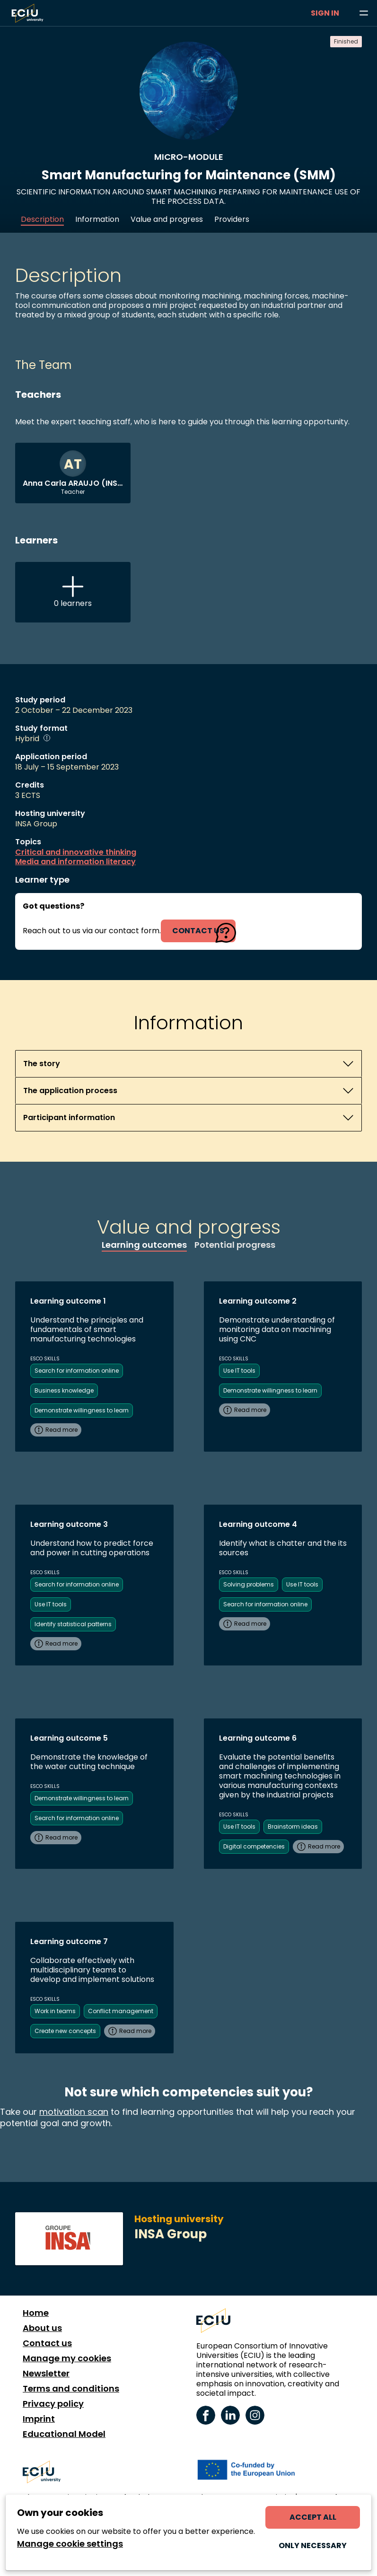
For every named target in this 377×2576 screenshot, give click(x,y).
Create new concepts (65, 2031)
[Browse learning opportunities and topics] (363, 13)
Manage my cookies (67, 2358)
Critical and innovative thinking (75, 852)
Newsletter (46, 2373)
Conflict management (120, 2011)
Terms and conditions (71, 2388)
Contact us (47, 2343)
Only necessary (313, 2545)
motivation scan (73, 2112)
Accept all (312, 2517)
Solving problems (248, 1584)
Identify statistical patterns (73, 1624)
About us (42, 2328)
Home (36, 2313)
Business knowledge (64, 1390)
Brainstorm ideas (293, 1826)
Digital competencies (254, 1846)
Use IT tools (239, 1371)
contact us (198, 930)
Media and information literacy (75, 862)
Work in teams (55, 2011)
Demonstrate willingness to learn (82, 1410)
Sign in (325, 13)
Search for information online (77, 1371)
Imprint (39, 2419)
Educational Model (64, 2434)
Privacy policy (53, 2404)
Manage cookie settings (70, 2544)
